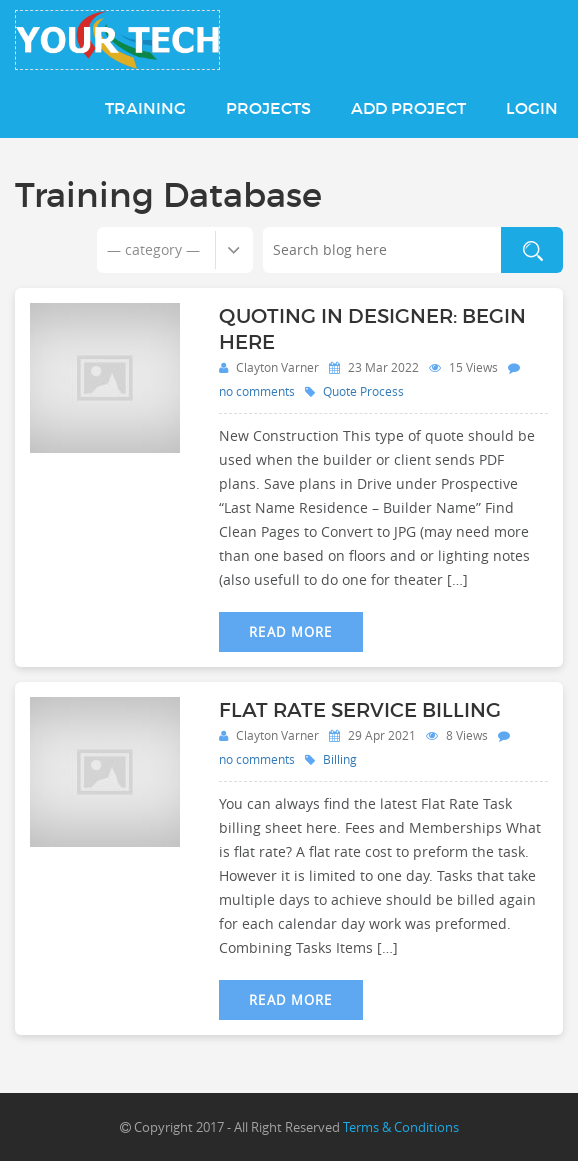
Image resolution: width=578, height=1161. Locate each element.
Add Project (408, 108)
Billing (340, 759)
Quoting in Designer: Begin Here (372, 329)
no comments (257, 391)
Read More (291, 632)
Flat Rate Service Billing (360, 710)
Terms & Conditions (401, 1127)
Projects (268, 108)
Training (145, 108)
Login (532, 108)
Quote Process (363, 391)
